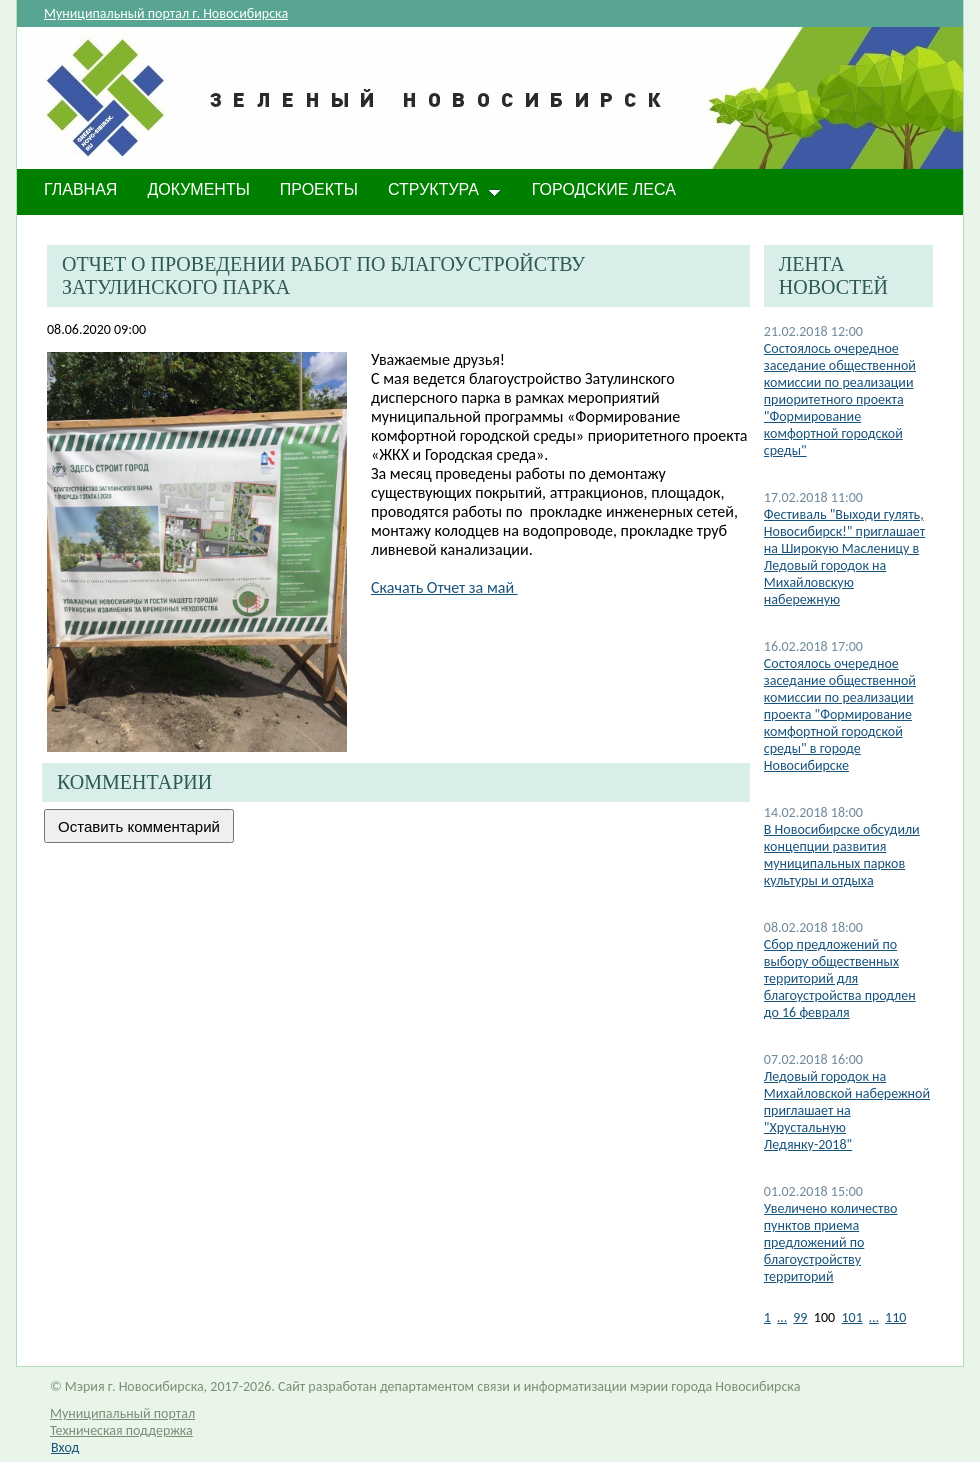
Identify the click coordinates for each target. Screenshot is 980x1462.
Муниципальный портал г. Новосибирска (166, 13)
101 (851, 1317)
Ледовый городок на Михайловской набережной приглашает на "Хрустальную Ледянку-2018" (847, 1110)
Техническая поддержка (121, 1430)
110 (895, 1317)
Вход (65, 1447)
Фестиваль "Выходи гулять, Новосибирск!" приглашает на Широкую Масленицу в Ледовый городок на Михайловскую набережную (844, 557)
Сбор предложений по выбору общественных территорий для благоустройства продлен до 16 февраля (840, 978)
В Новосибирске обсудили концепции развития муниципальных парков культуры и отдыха (842, 855)
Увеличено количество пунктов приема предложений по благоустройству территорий (831, 1242)
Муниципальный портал (122, 1413)
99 (800, 1317)
